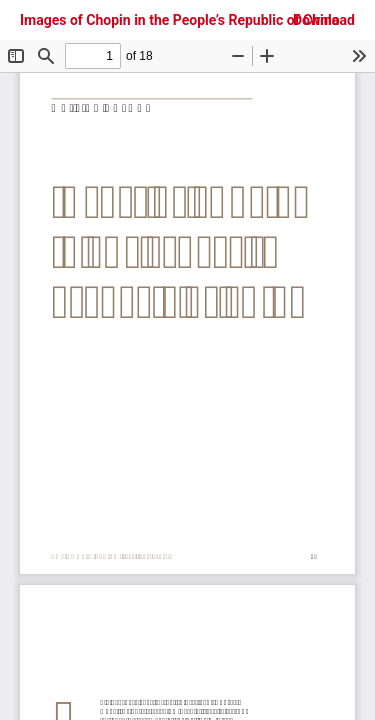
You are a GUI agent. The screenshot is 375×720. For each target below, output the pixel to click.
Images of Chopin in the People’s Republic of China (179, 20)
